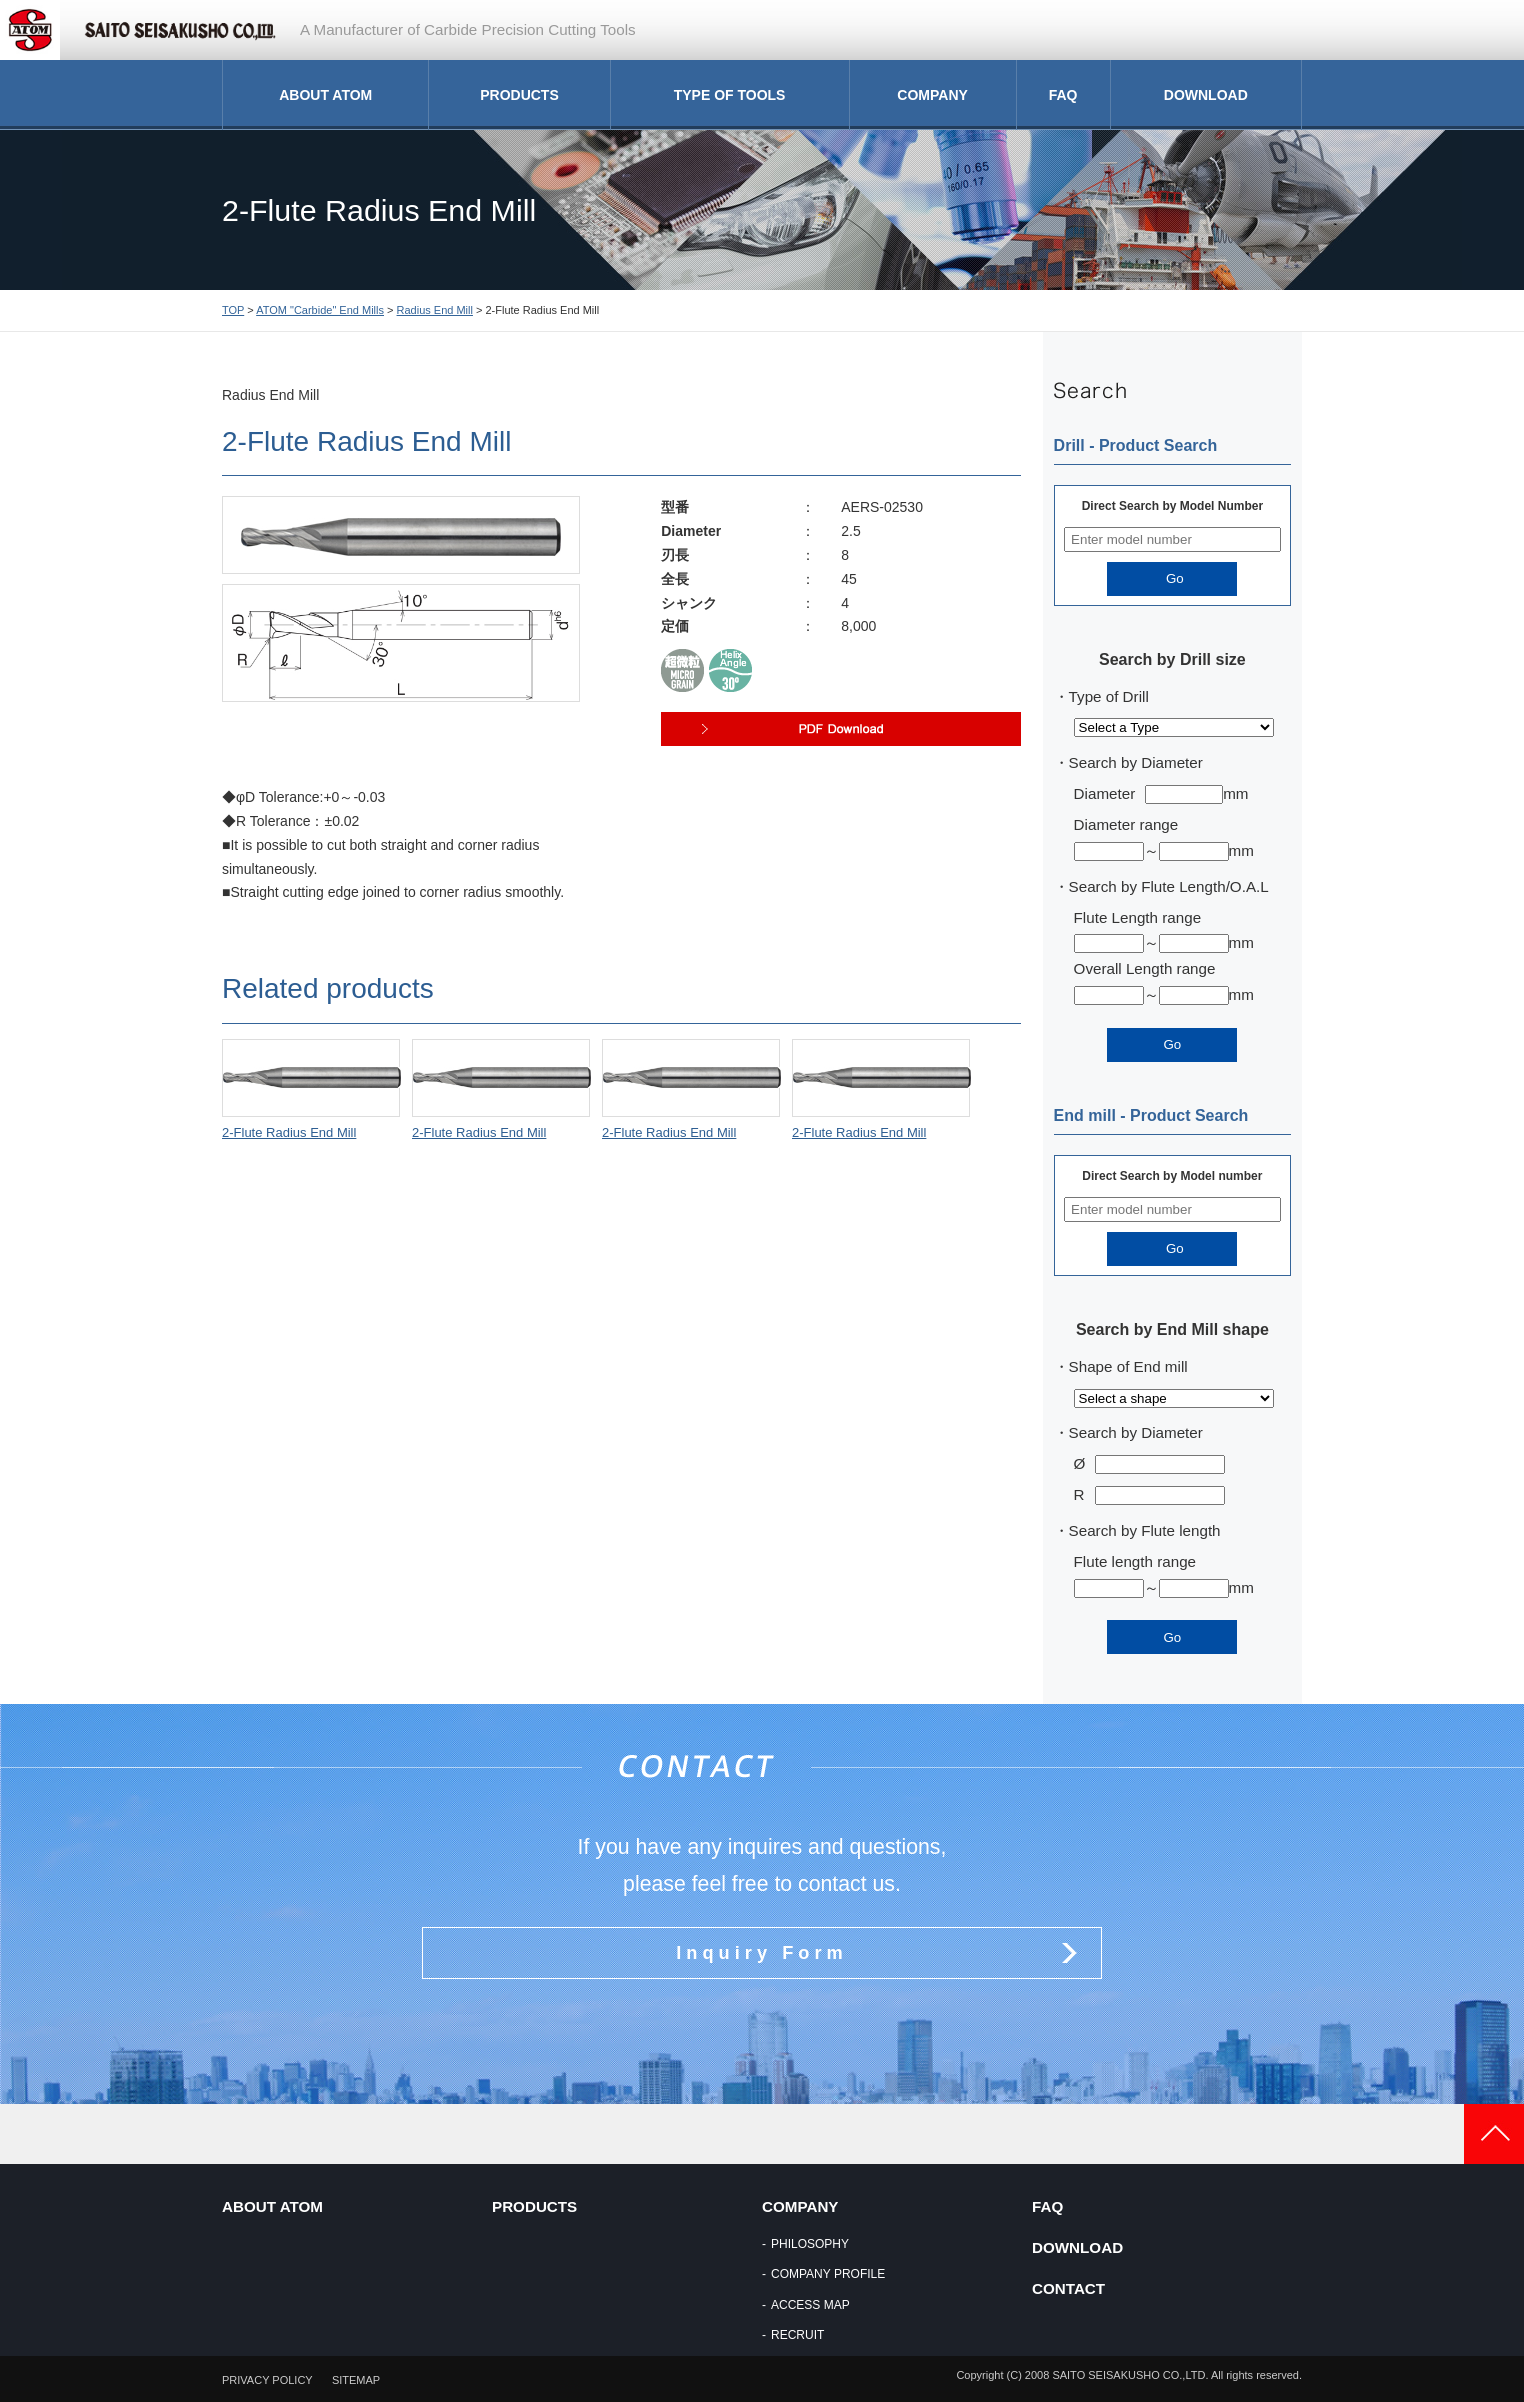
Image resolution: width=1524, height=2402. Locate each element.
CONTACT (1068, 2288)
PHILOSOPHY (810, 2244)
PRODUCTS (519, 95)
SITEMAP (356, 2380)
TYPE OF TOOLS (730, 95)
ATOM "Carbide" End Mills (320, 310)
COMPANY (932, 95)
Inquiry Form (761, 1952)
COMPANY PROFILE (828, 2274)
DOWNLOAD (1206, 95)
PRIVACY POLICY (267, 2380)
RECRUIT (797, 2335)
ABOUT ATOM (325, 95)
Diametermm (1161, 793)
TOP (233, 310)
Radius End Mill (435, 310)
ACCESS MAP (810, 2305)
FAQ (1063, 95)
